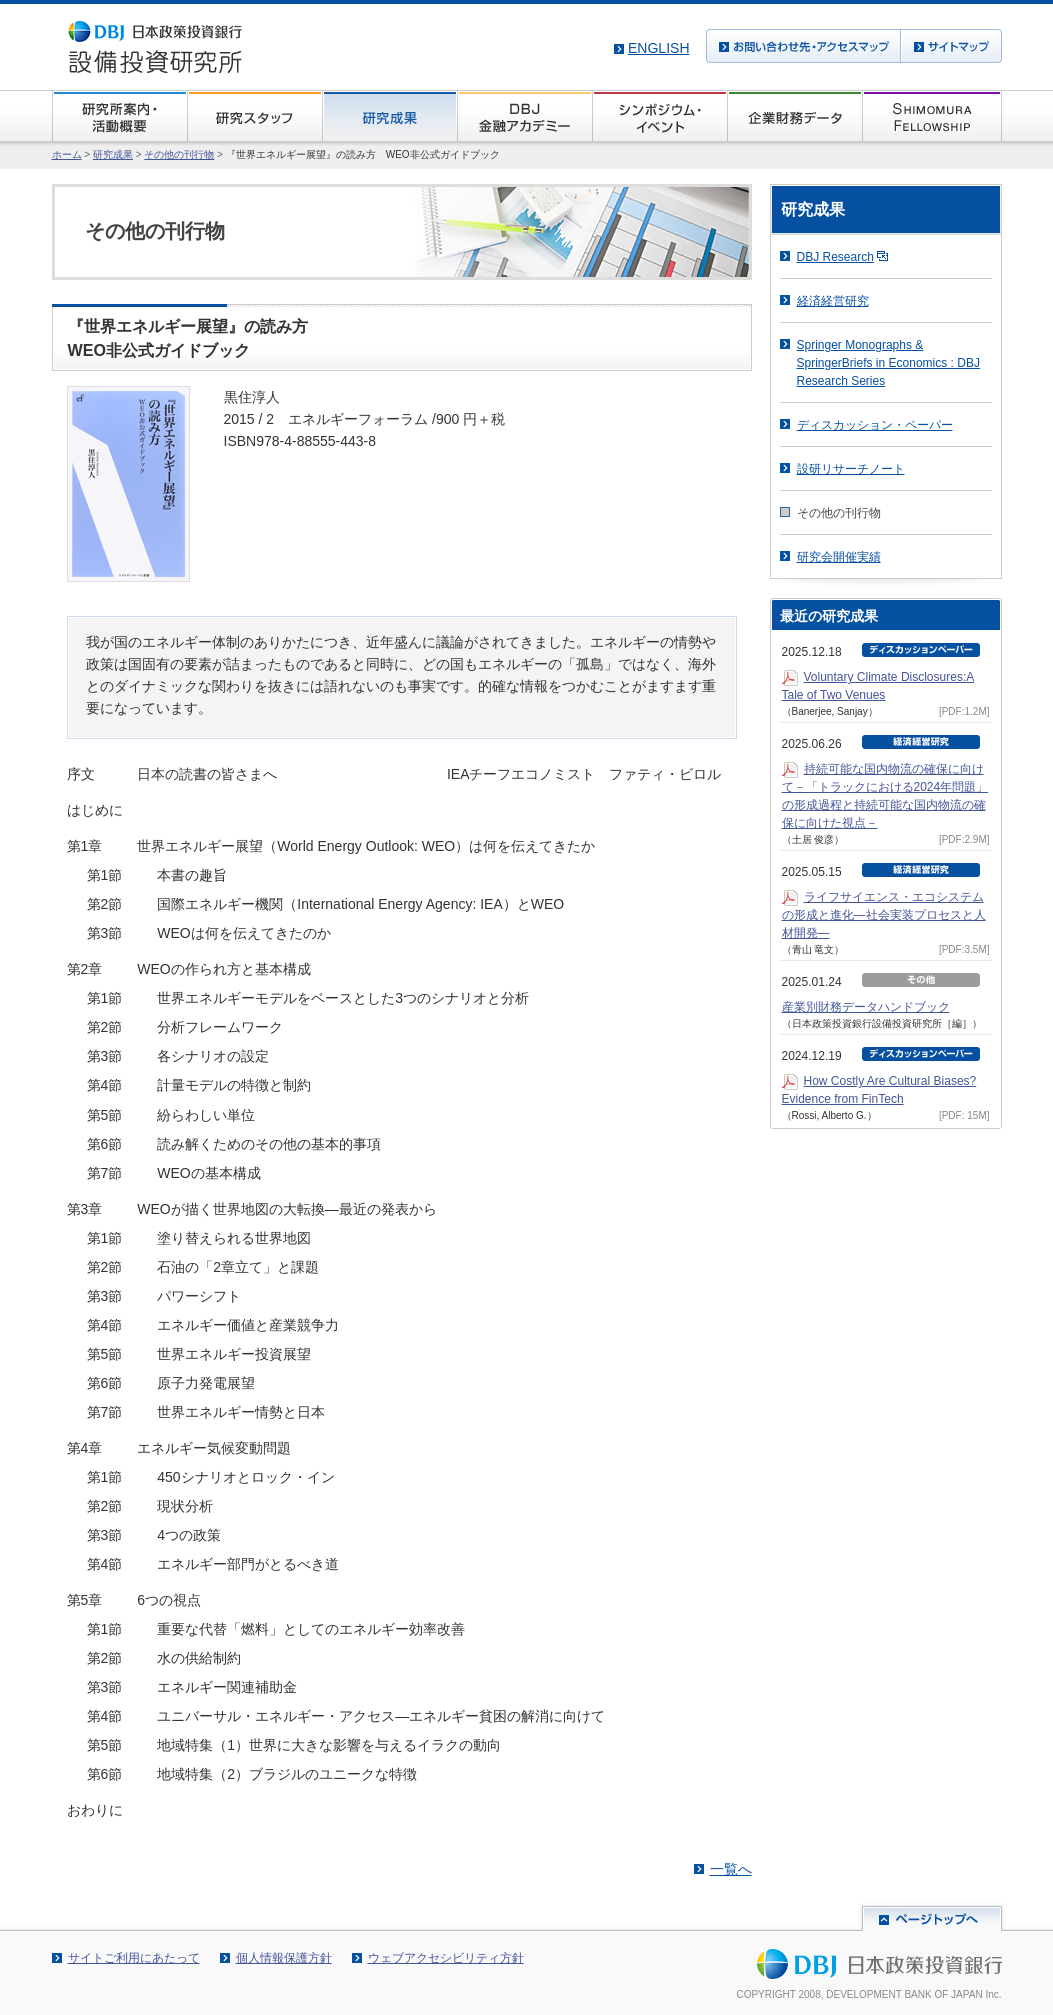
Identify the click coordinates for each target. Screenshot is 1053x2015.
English (658, 48)
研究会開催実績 (839, 557)
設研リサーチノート (851, 469)
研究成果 (113, 154)
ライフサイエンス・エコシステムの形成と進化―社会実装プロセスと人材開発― (884, 915)
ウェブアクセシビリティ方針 (446, 1958)
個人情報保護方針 (284, 1958)
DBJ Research (835, 257)
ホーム (67, 154)
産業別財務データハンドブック (866, 1007)
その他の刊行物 (179, 154)
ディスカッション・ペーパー (875, 425)
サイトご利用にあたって (134, 1958)
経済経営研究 (833, 301)
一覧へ (731, 1869)
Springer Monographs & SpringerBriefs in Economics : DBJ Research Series (888, 363)
